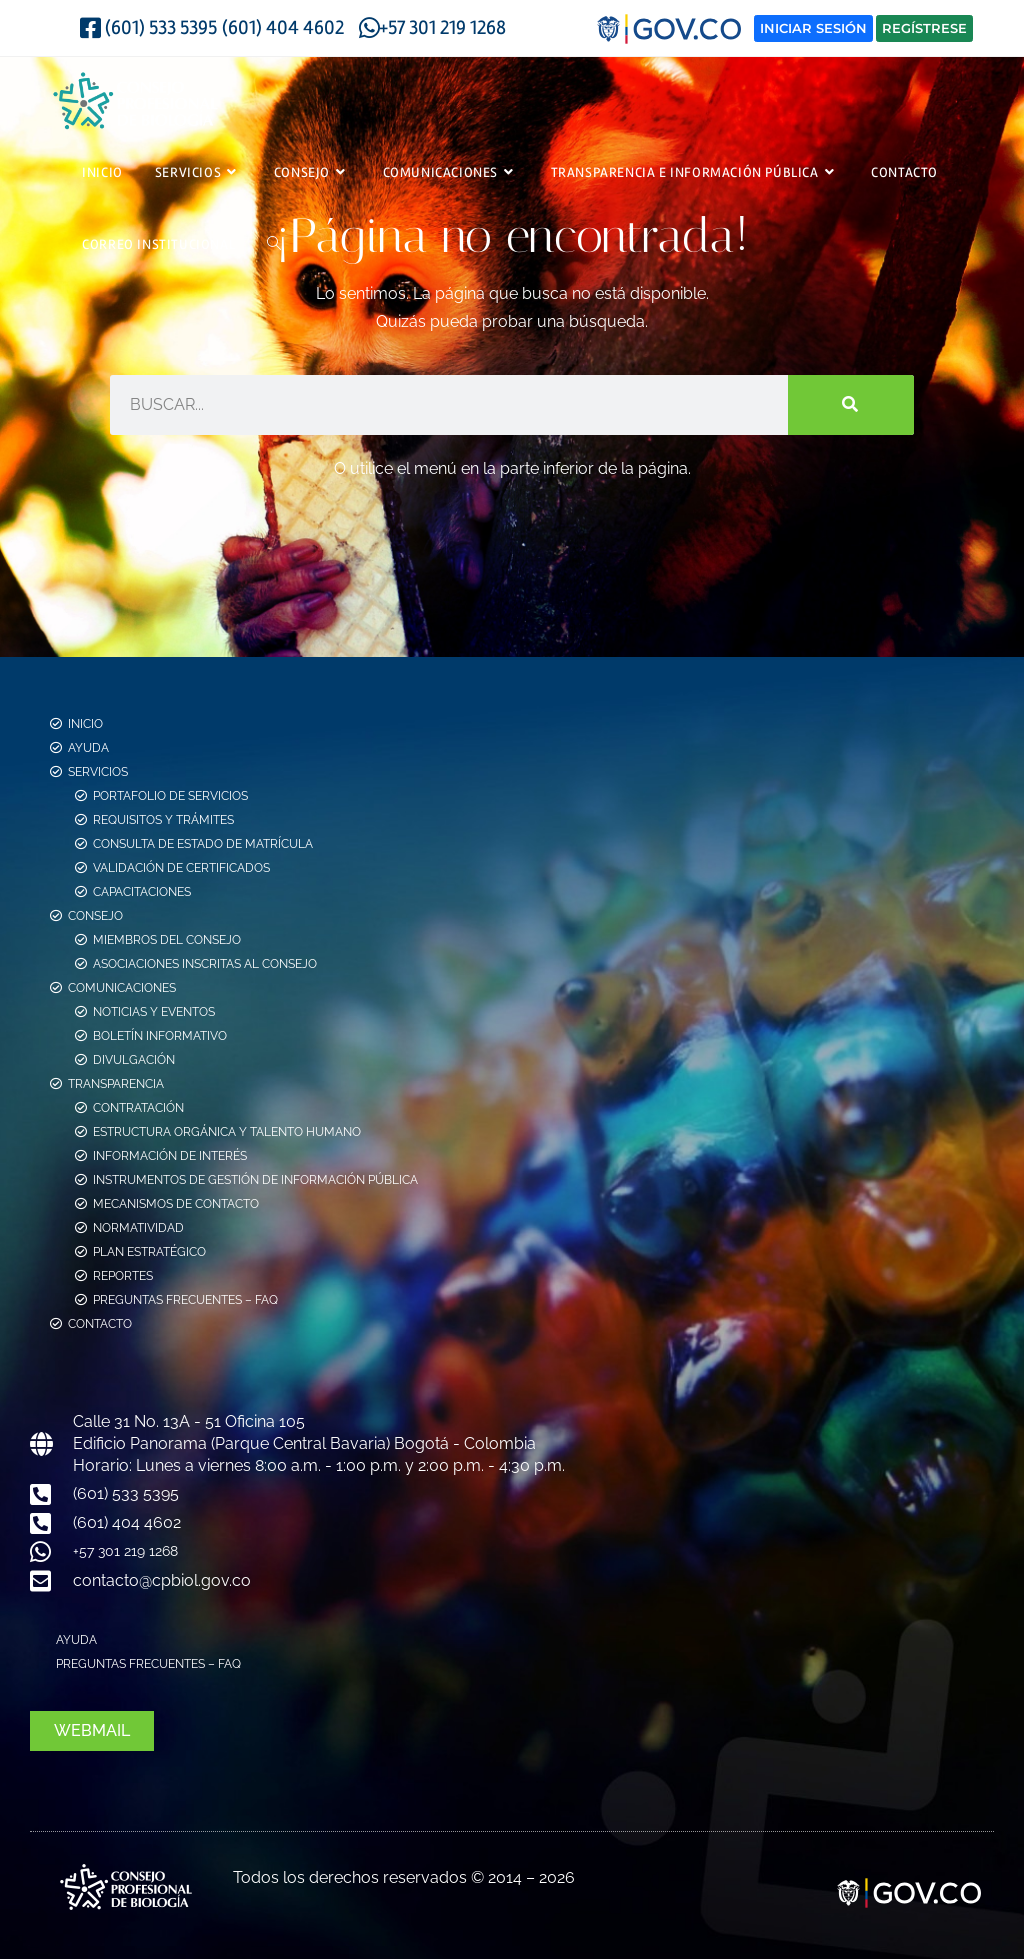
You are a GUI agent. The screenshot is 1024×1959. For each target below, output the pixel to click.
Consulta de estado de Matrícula (203, 842)
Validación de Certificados (181, 866)
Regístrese (924, 28)
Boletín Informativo (160, 1034)
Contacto (100, 1322)
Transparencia (116, 1082)
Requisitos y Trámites (163, 818)
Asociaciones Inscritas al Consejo (205, 962)
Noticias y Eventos (154, 1010)
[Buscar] (851, 402)
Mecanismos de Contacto (176, 1202)
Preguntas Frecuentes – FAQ (185, 1298)
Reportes (123, 1274)
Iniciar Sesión (813, 28)
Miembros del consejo (167, 938)
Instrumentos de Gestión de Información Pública (255, 1178)
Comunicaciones (122, 986)
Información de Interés (170, 1154)
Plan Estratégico (149, 1250)
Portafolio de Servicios (170, 794)
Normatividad (138, 1226)
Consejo (95, 914)
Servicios (98, 770)
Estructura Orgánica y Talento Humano (227, 1130)
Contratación (138, 1106)
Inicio (85, 722)
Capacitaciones (142, 890)
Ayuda (88, 746)
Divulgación (134, 1058)
